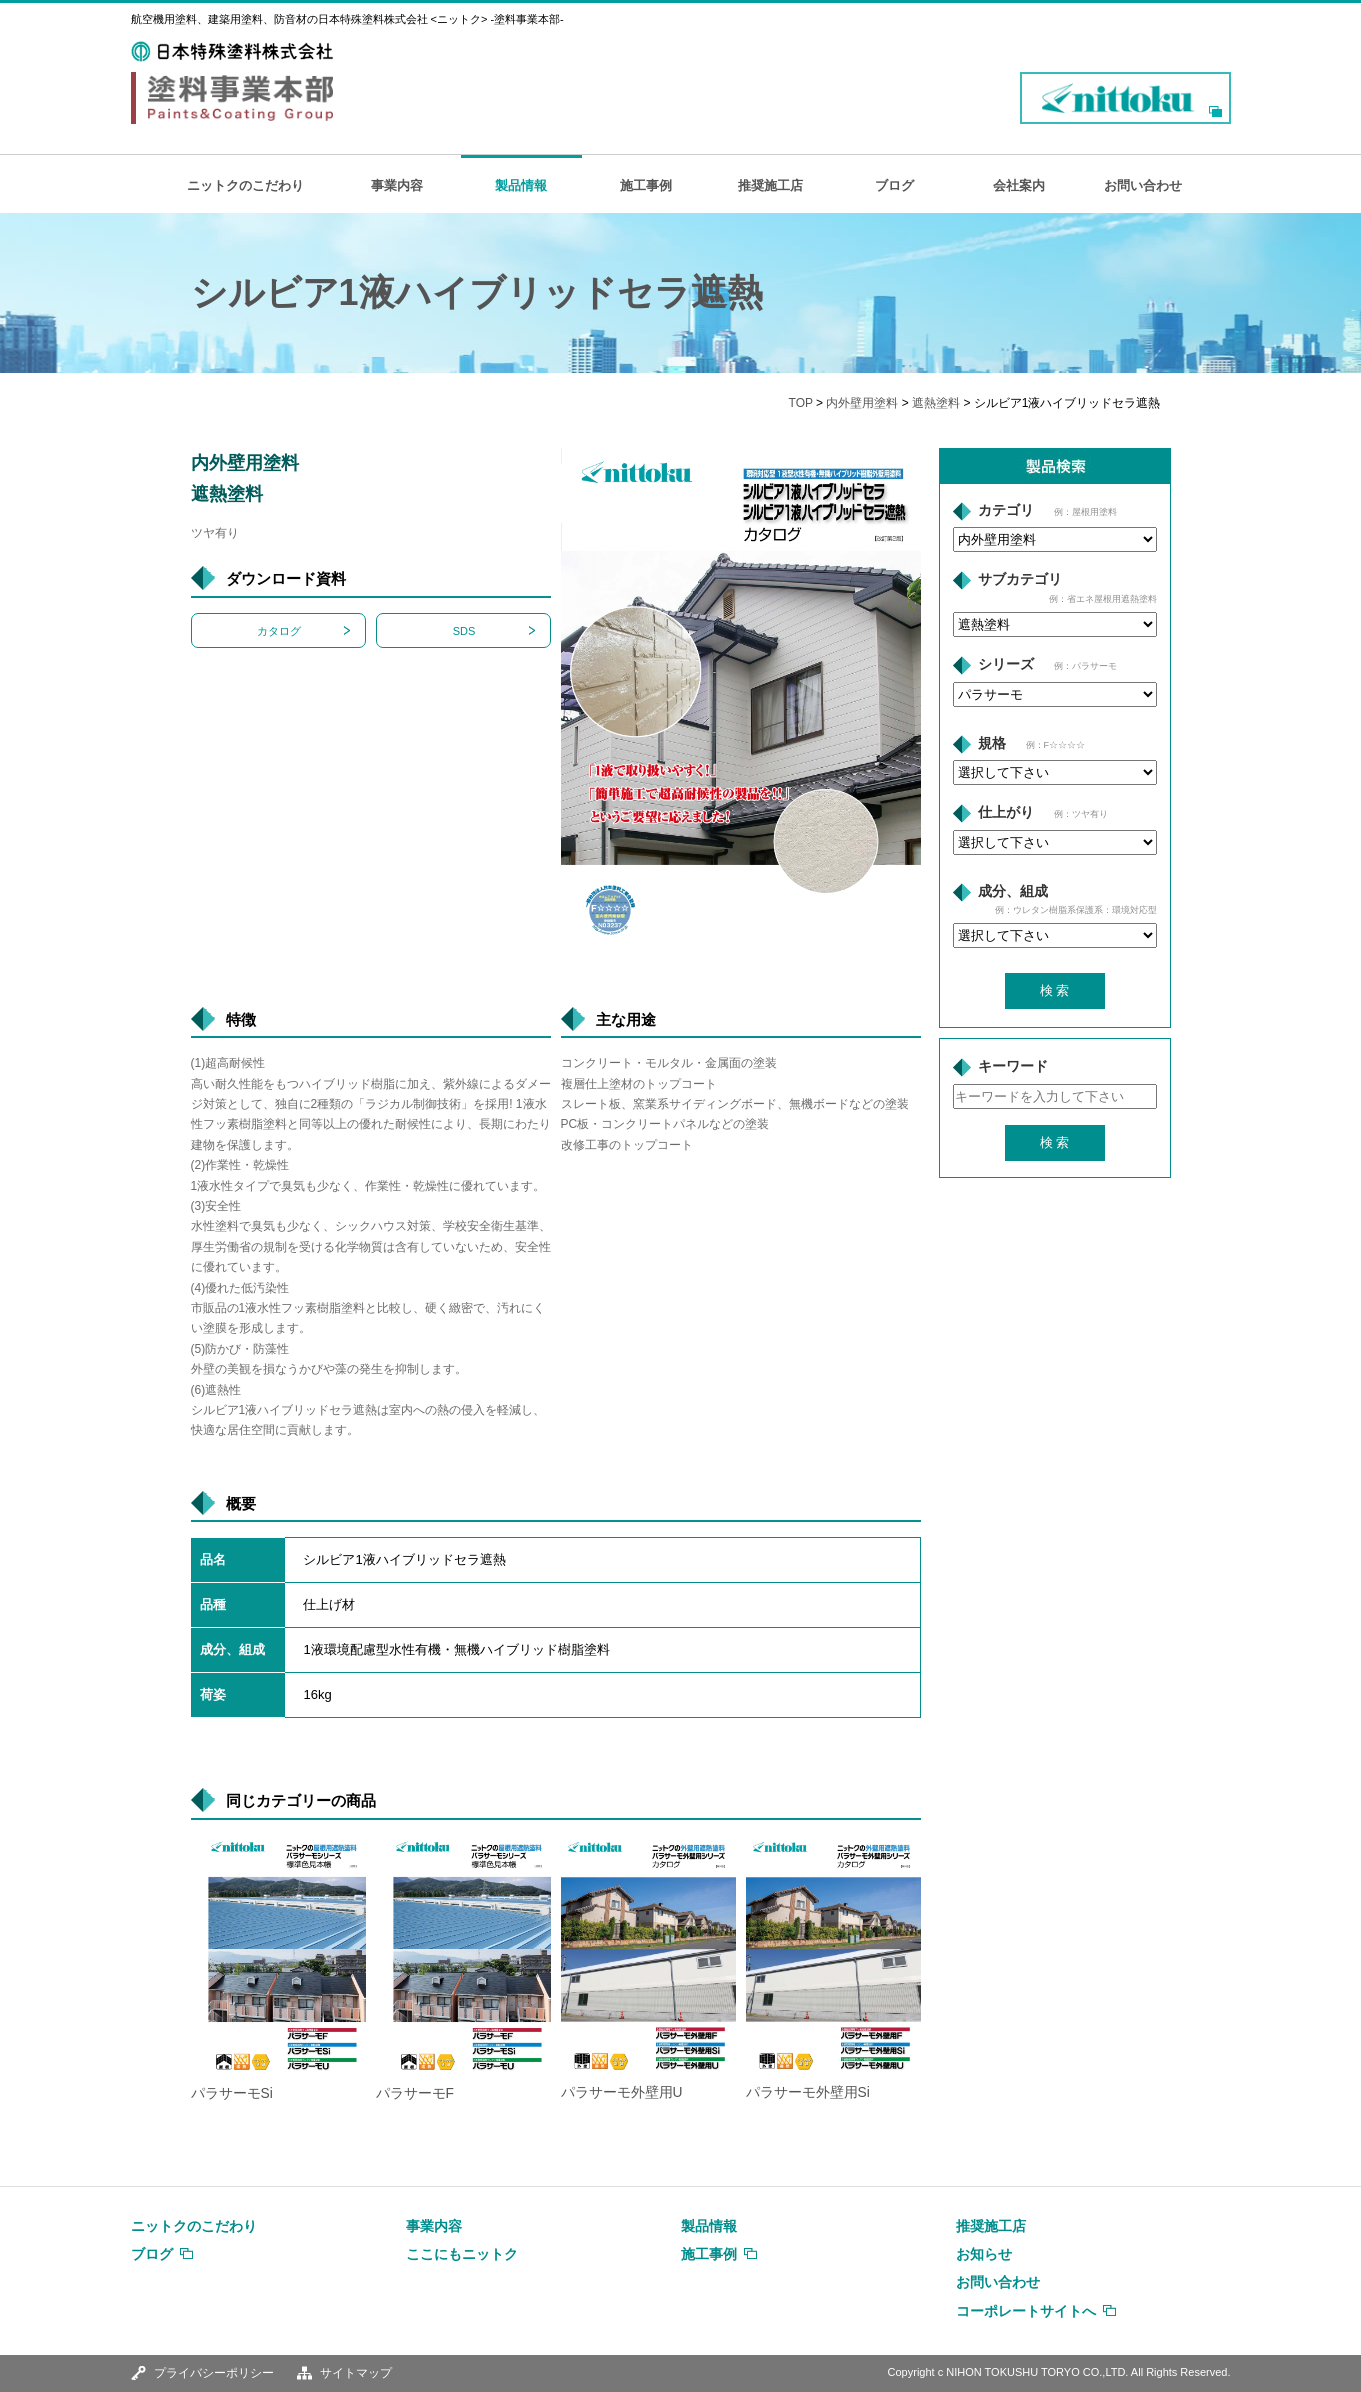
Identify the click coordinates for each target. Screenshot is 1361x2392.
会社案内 (1019, 185)
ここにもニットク (462, 2254)
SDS (464, 631)
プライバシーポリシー (214, 2373)
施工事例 (646, 185)
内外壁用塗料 (862, 403)
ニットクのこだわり (245, 185)
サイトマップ (356, 2373)
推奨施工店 (770, 185)
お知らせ (984, 2254)
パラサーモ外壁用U (622, 2092)
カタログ (279, 631)
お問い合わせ (1143, 185)
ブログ (894, 185)
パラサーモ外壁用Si (808, 2092)
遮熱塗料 (936, 403)
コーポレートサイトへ (1026, 2311)
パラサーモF (415, 2093)
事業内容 (397, 185)
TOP (801, 403)
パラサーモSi (232, 2093)
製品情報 (521, 185)
